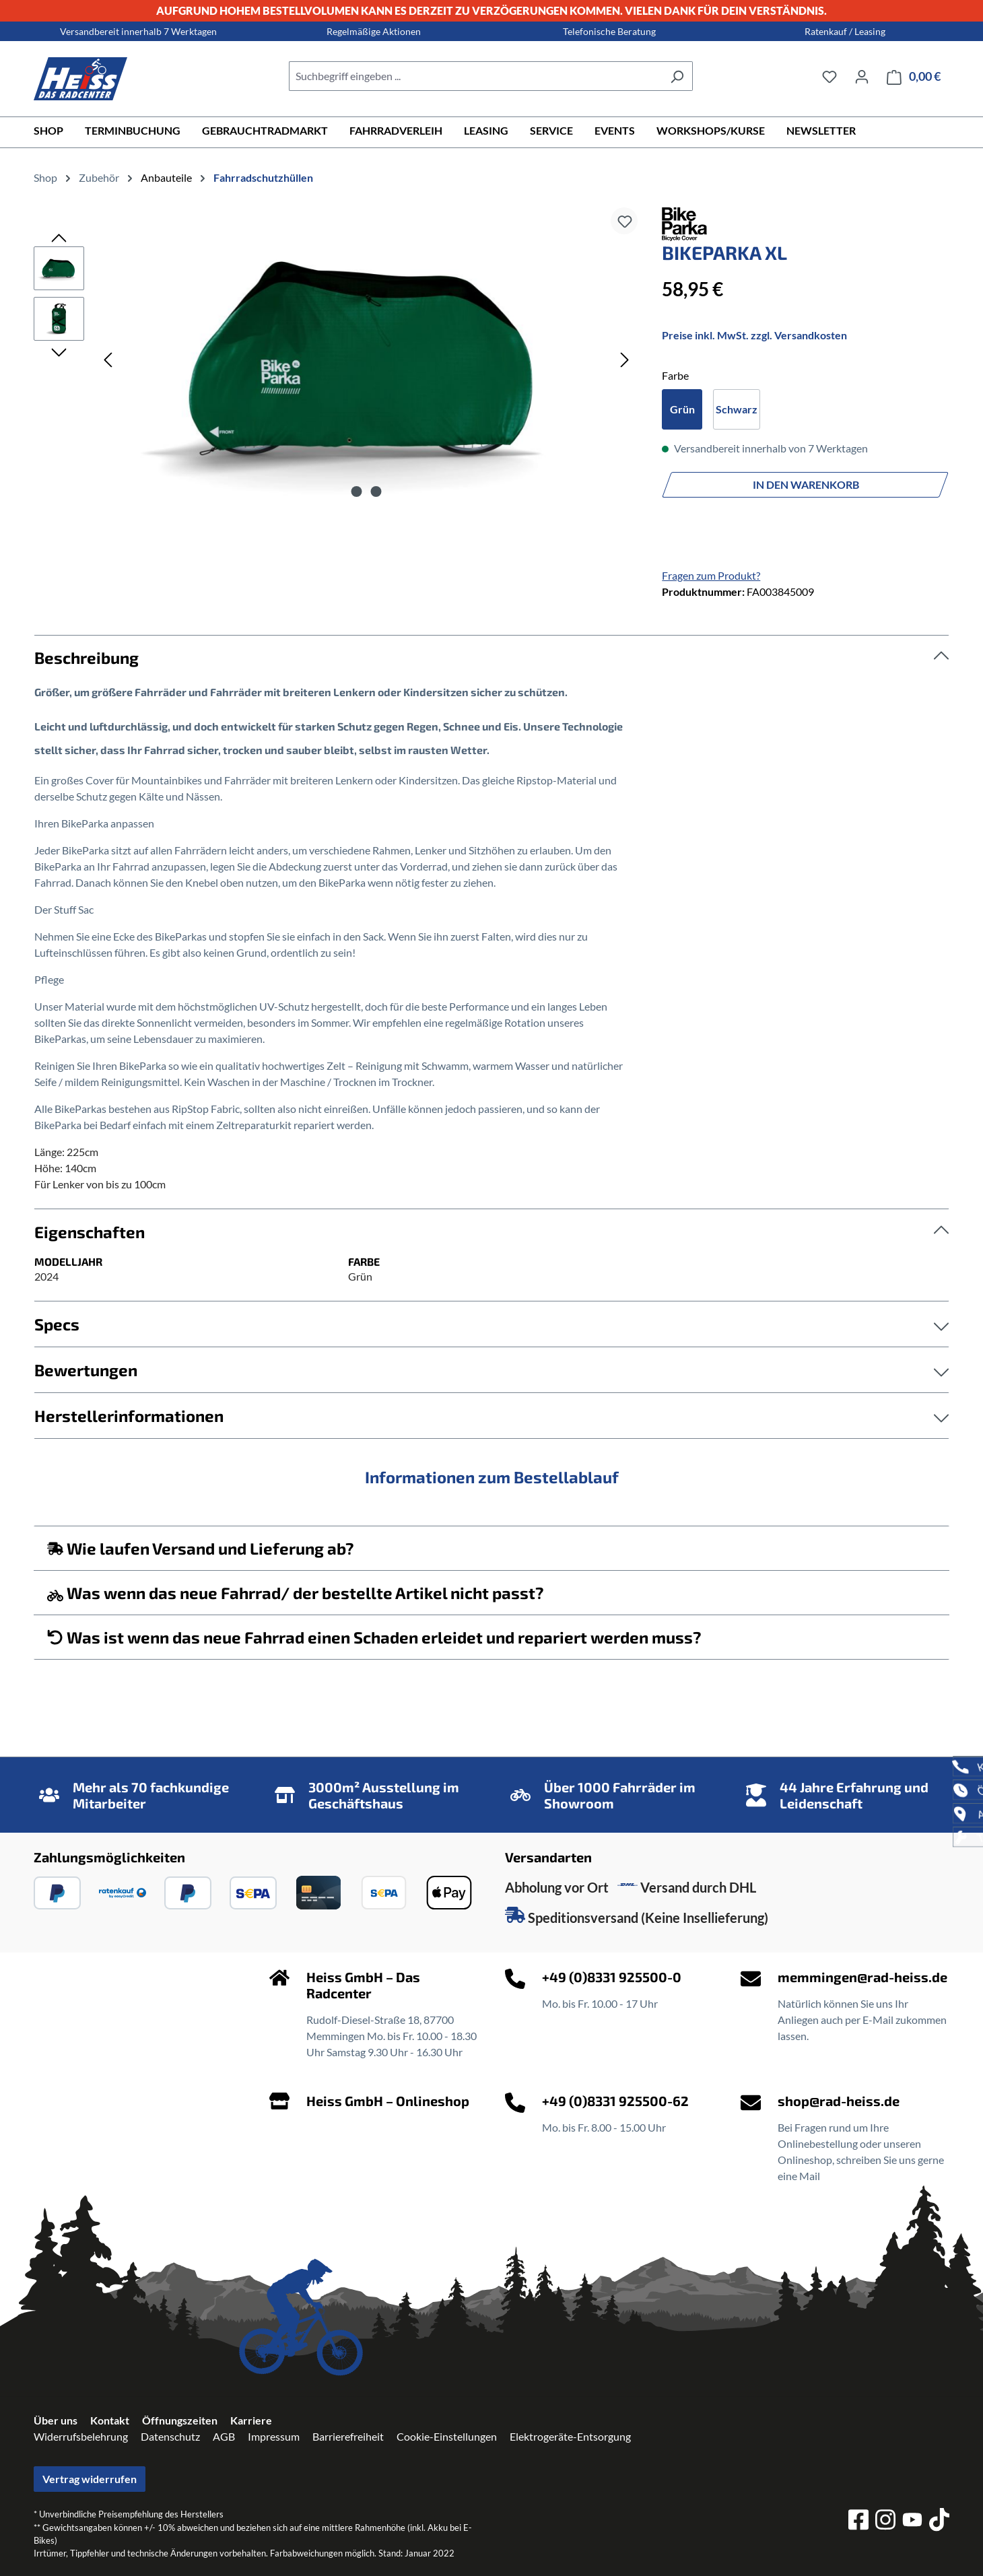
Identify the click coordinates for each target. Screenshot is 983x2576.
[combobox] (475, 76)
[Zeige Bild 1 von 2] (356, 491)
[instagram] (885, 2521)
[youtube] (912, 2522)
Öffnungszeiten (179, 2420)
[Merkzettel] (829, 76)
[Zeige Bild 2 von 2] (375, 491)
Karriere (251, 2420)
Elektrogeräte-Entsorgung (570, 2436)
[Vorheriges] (108, 359)
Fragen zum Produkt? (711, 575)
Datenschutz (170, 2436)
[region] (334, 359)
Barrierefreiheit (348, 2436)
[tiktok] (939, 2521)
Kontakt (109, 2420)
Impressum (274, 2436)
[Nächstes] (625, 359)
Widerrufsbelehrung (81, 2436)
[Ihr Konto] (862, 76)
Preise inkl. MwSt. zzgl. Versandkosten (754, 335)
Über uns (55, 2420)
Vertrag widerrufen (89, 2478)
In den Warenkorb (806, 484)
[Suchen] (677, 76)
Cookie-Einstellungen (447, 2436)
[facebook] (858, 2521)
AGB (224, 2436)
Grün (682, 409)
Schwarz (736, 409)
